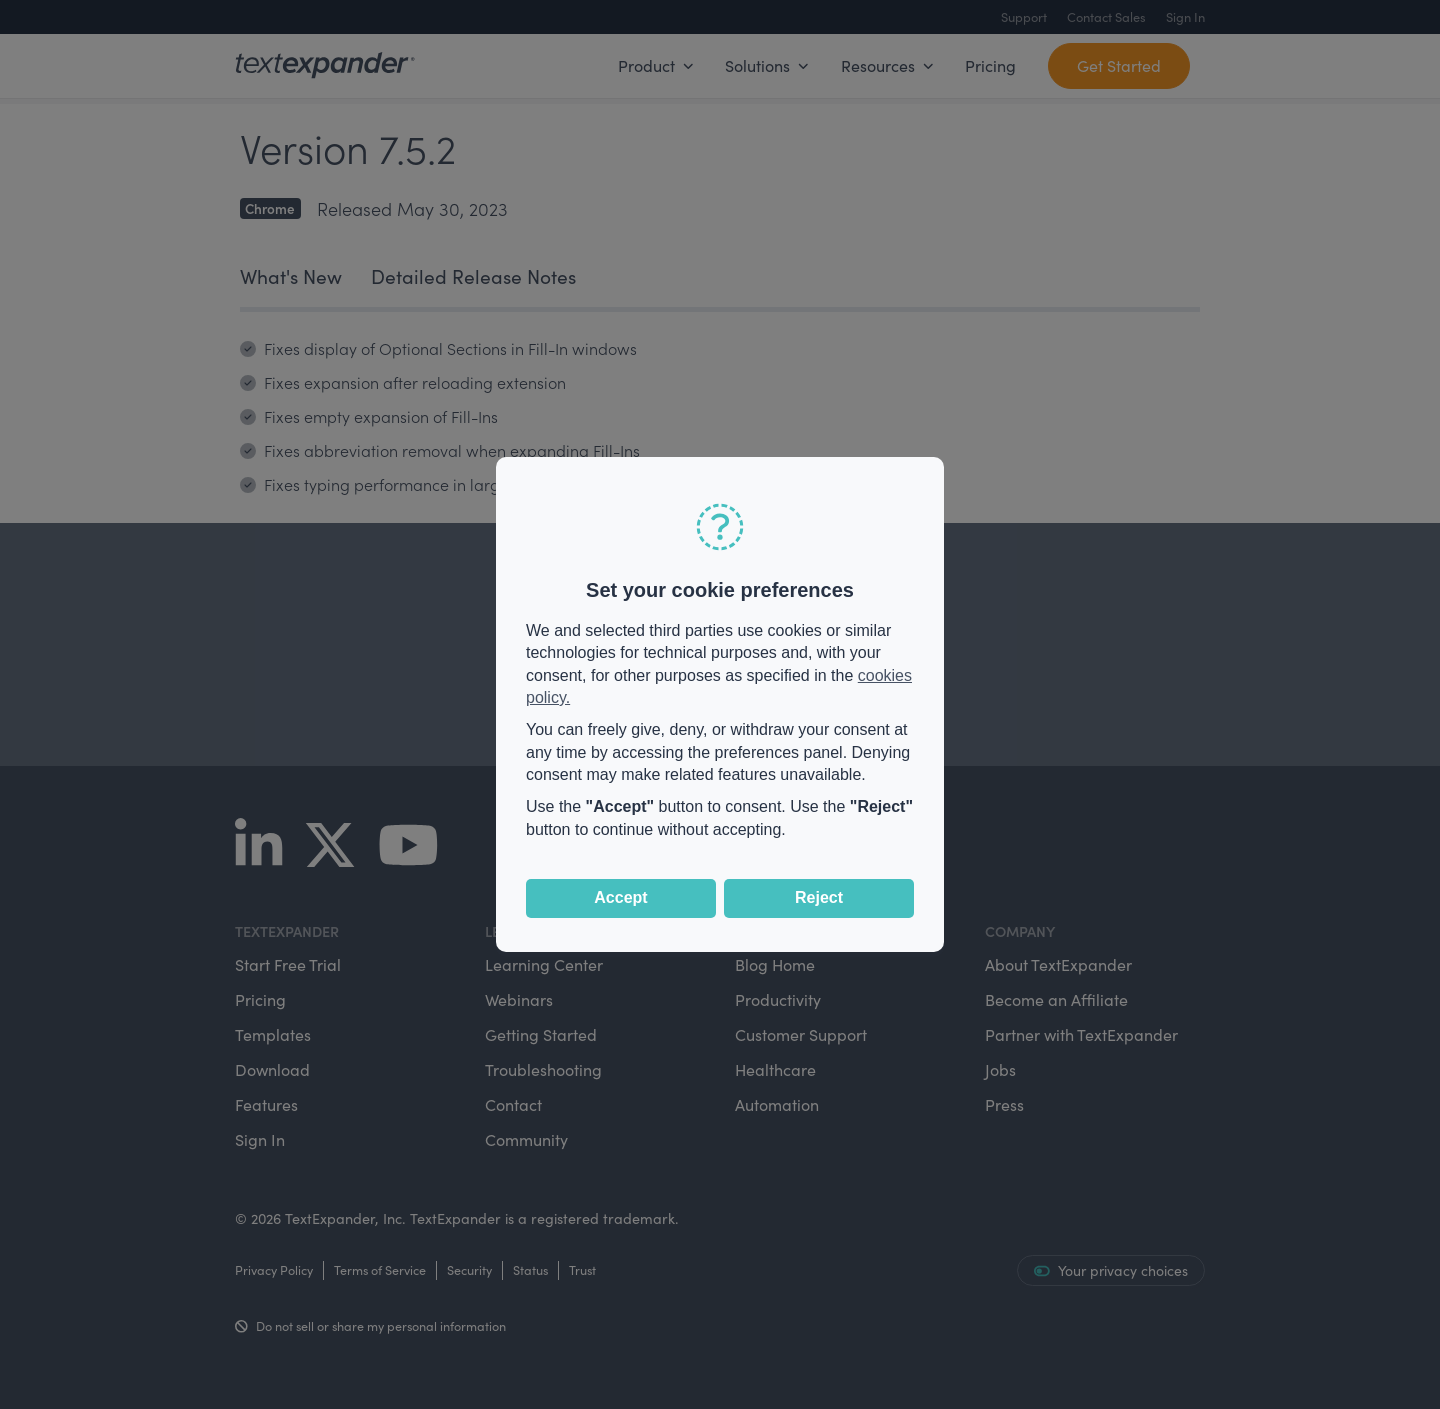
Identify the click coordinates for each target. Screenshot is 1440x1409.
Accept (620, 897)
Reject (819, 897)
